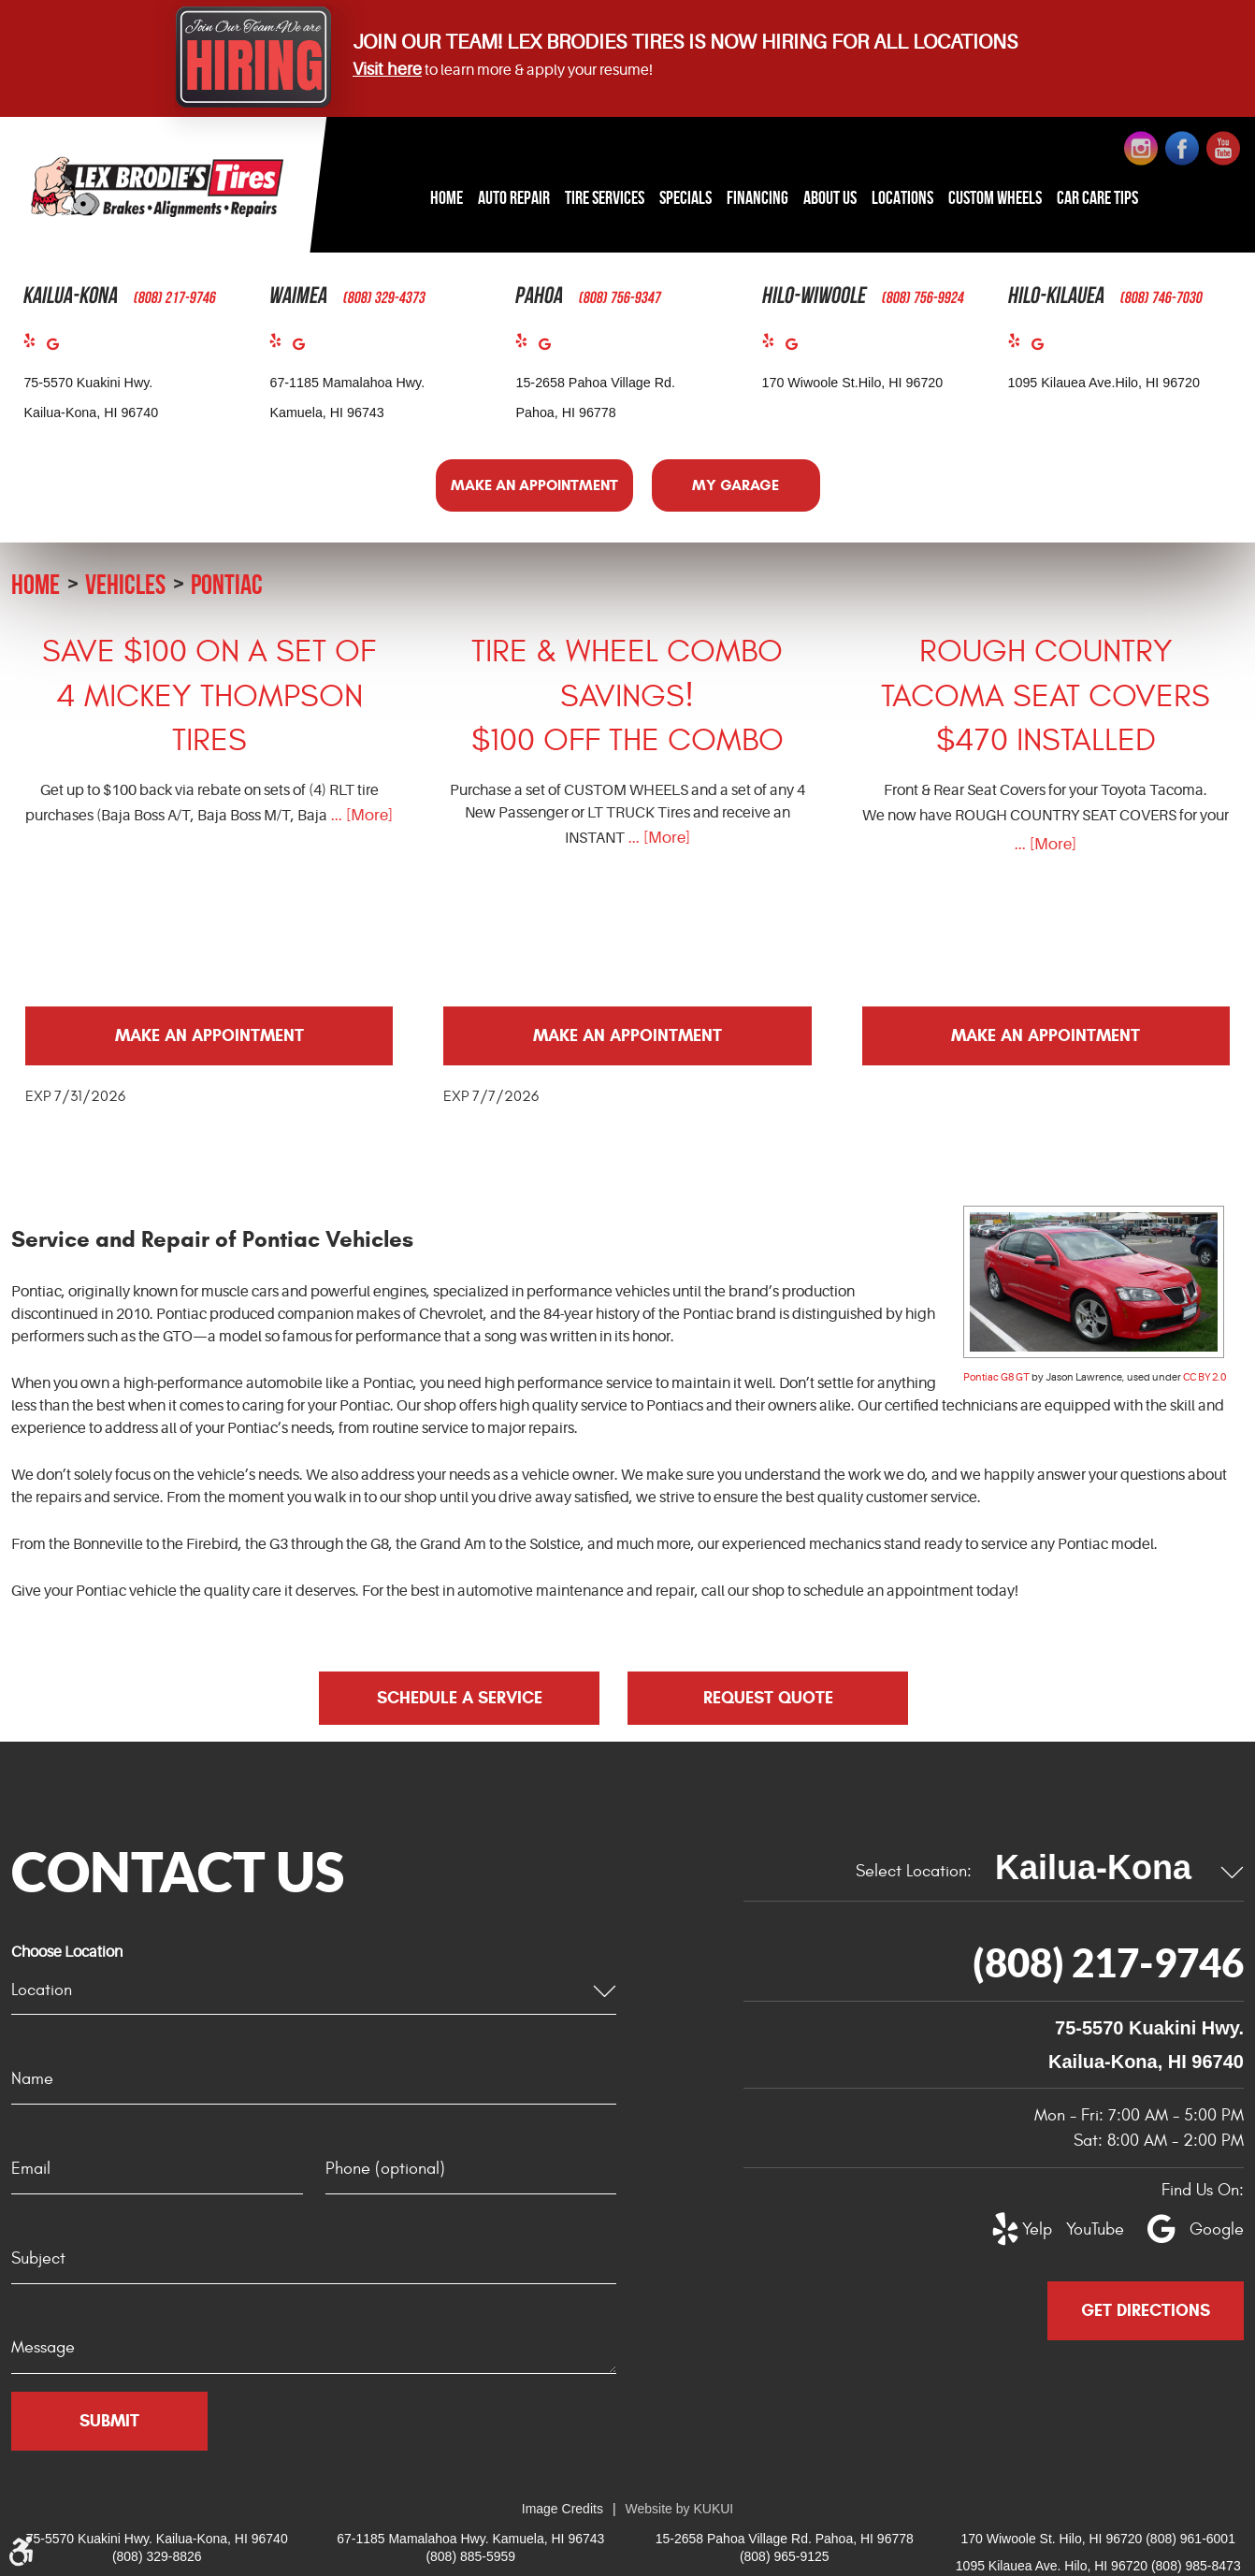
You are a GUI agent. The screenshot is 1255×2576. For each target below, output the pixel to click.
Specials (685, 197)
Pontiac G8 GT (996, 1377)
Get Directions (1145, 2310)
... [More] (360, 815)
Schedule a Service (459, 1697)
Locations (902, 197)
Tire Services (604, 197)
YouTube (1085, 2229)
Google (58, 348)
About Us (830, 197)
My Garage (735, 485)
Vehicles (125, 584)
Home (446, 197)
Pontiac (227, 584)
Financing (757, 197)
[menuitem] (446, 199)
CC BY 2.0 (1204, 1377)
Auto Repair (514, 197)
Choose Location (67, 1952)
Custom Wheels (995, 197)
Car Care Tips (1097, 197)
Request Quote (768, 1697)
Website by (680, 2508)
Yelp (35, 344)
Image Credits (562, 2508)
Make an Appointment (534, 485)
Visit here (387, 69)
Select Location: (914, 1871)
